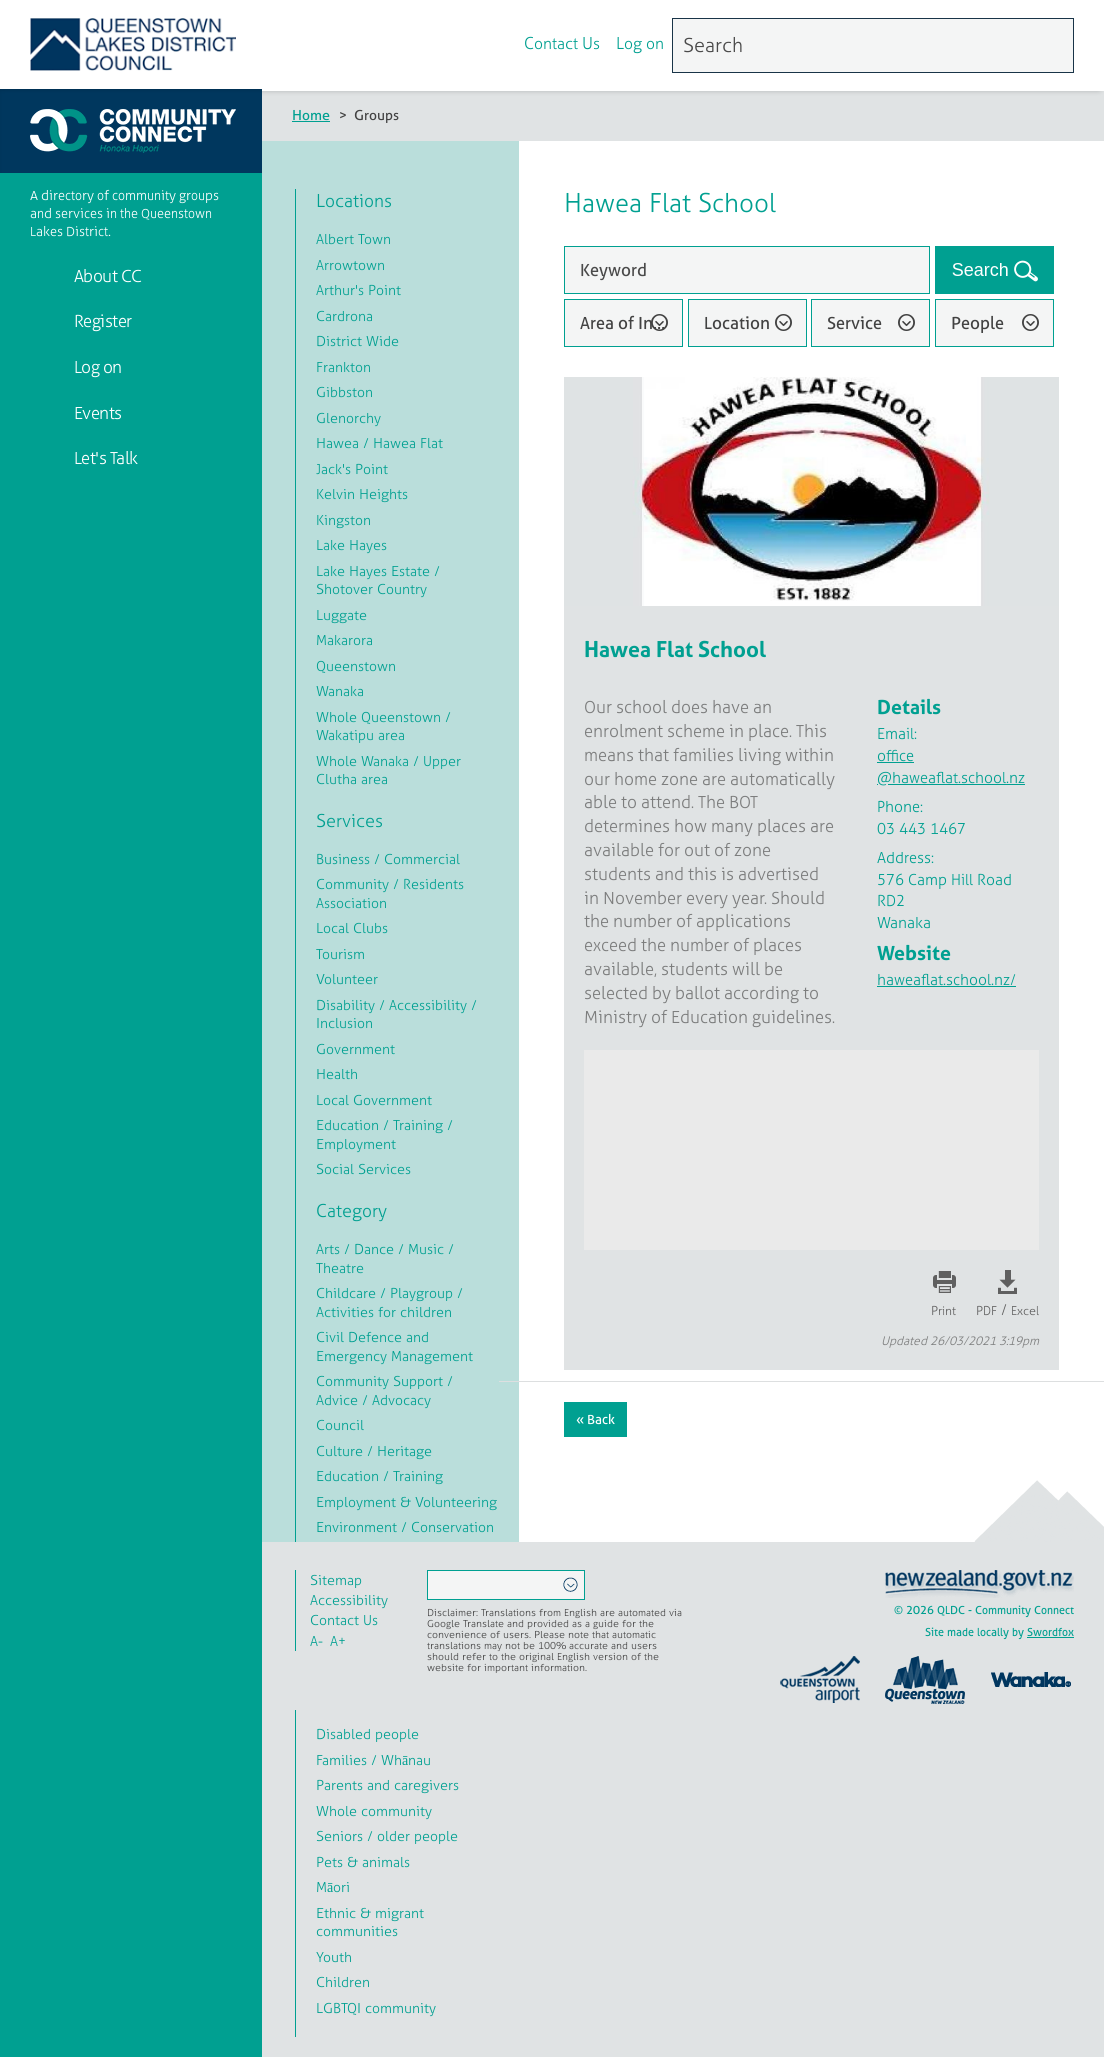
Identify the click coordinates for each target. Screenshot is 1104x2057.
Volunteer (347, 978)
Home (311, 114)
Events (96, 412)
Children (343, 1981)
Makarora (344, 639)
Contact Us (562, 43)
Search (983, 270)
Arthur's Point (358, 289)
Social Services (363, 1168)
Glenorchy (348, 417)
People (977, 322)
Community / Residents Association (390, 893)
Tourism (340, 953)
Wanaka (340, 690)
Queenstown (356, 665)
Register (101, 320)
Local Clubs (352, 927)
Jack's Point (352, 468)
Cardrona (344, 315)
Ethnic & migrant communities (370, 1922)
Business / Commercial (388, 858)
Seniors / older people (387, 1835)
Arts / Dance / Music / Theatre (385, 1258)
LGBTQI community (376, 2007)
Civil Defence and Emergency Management (394, 1346)
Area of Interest (631, 322)
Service (854, 322)
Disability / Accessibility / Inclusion (396, 1014)
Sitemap (336, 1579)
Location (737, 322)
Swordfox (1050, 1632)
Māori (333, 1886)
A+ (338, 1640)
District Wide (357, 340)
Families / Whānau (373, 1759)
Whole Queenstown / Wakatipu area (383, 726)
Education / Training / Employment (384, 1134)
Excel (1025, 1311)
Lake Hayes (351, 544)
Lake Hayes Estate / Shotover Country (378, 580)
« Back (595, 1419)
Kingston (343, 519)
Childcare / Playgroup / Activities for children (389, 1302)
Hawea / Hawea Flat (379, 442)
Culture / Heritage (374, 1450)
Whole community (374, 1810)
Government (355, 1048)
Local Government (374, 1099)
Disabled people (367, 1733)
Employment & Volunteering (406, 1501)
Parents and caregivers (387, 1784)
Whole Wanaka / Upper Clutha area (388, 770)
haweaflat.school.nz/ (946, 979)
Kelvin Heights (362, 493)
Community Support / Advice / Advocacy (384, 1390)
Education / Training (379, 1475)
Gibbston (344, 391)
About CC (106, 275)
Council (340, 1424)
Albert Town (353, 238)
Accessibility (349, 1599)
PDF (986, 1311)
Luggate (341, 614)
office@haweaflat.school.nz (951, 766)
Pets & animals (363, 1861)
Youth (334, 1956)
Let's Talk (104, 457)
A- (316, 1640)
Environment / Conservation (405, 1526)
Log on (640, 43)
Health (337, 1073)
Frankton (343, 366)
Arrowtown (350, 264)
